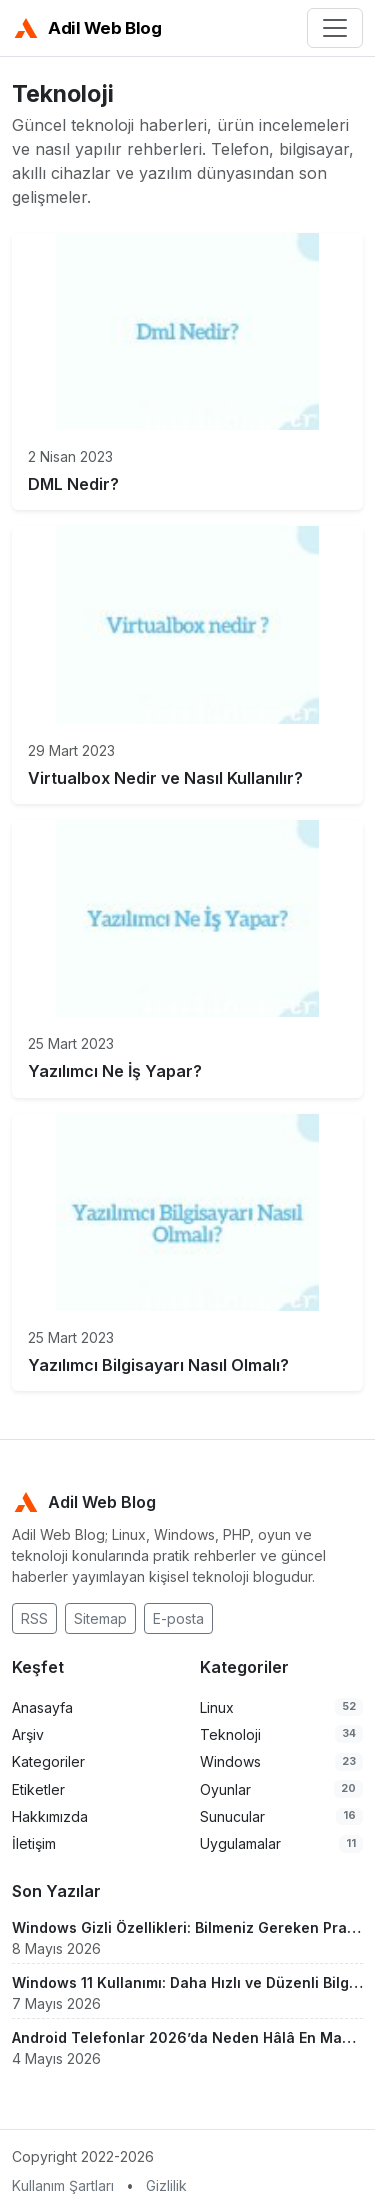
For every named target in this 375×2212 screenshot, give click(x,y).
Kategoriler (48, 1761)
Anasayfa (42, 1707)
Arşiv (28, 1734)
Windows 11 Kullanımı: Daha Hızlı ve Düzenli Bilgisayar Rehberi (187, 1982)
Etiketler (38, 1789)
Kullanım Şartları (63, 2185)
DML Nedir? (73, 484)
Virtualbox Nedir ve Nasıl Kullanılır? (165, 778)
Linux (217, 1707)
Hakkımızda (50, 1816)
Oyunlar (225, 1789)
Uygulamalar (240, 1843)
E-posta (178, 1618)
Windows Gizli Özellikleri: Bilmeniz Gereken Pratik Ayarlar (187, 1927)
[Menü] (335, 28)
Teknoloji (230, 1734)
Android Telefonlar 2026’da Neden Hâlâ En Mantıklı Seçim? (187, 2037)
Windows (230, 1761)
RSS (34, 1618)
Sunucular (232, 1816)
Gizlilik (166, 2185)
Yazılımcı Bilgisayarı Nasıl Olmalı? (158, 1365)
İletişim (34, 1843)
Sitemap (100, 1618)
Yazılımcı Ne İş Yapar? (115, 1071)
